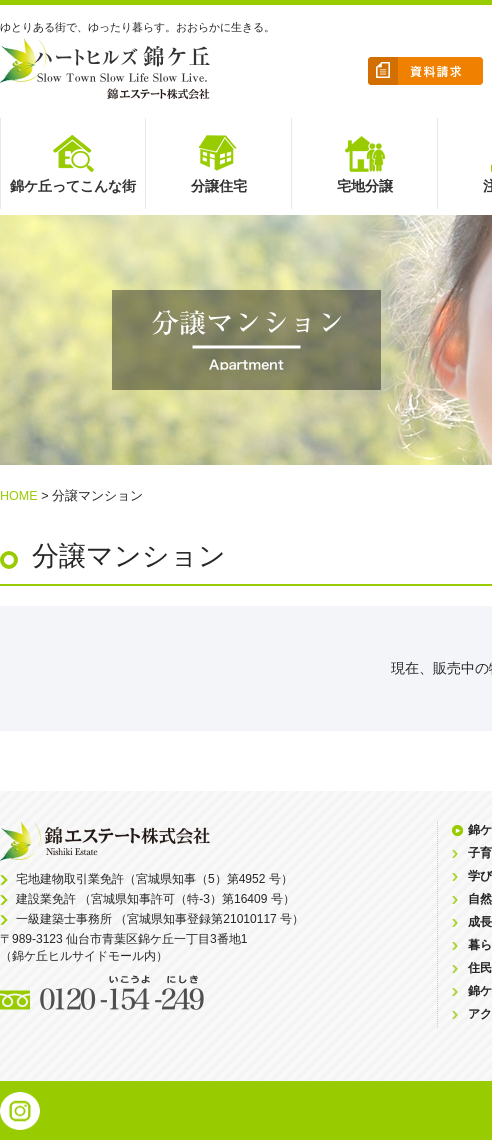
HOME (19, 496)
